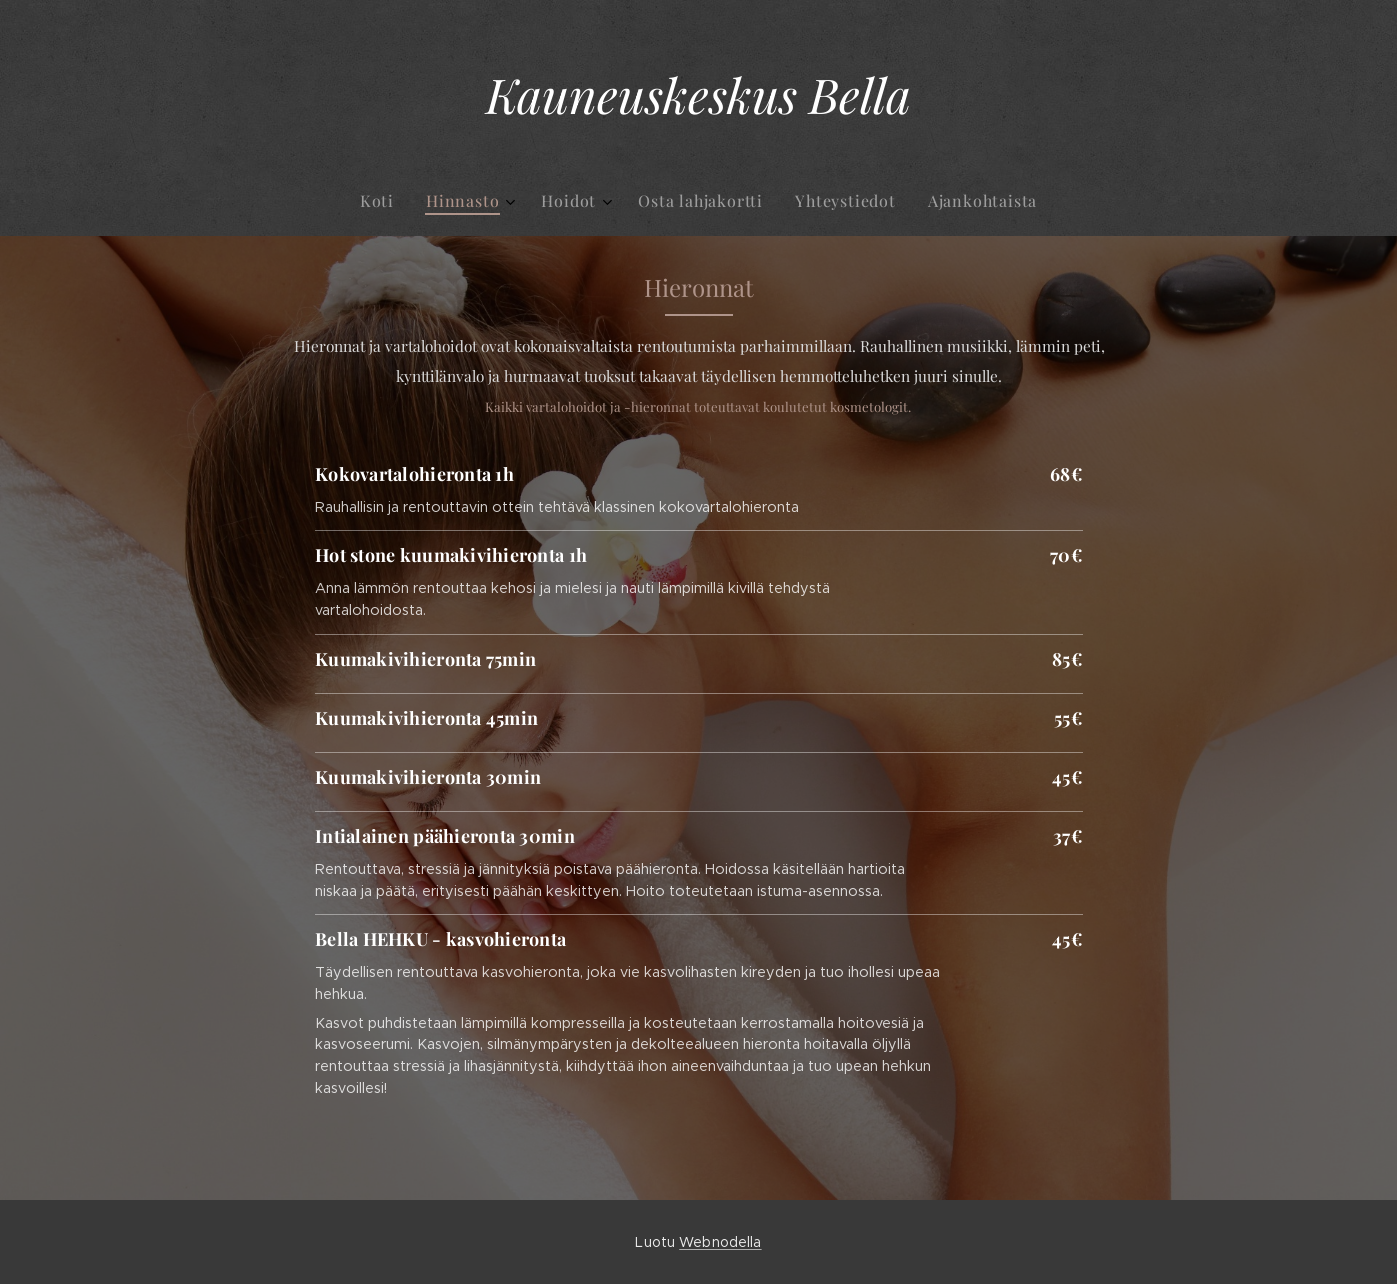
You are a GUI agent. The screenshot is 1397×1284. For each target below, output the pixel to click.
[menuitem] (617, 201)
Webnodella (720, 1242)
